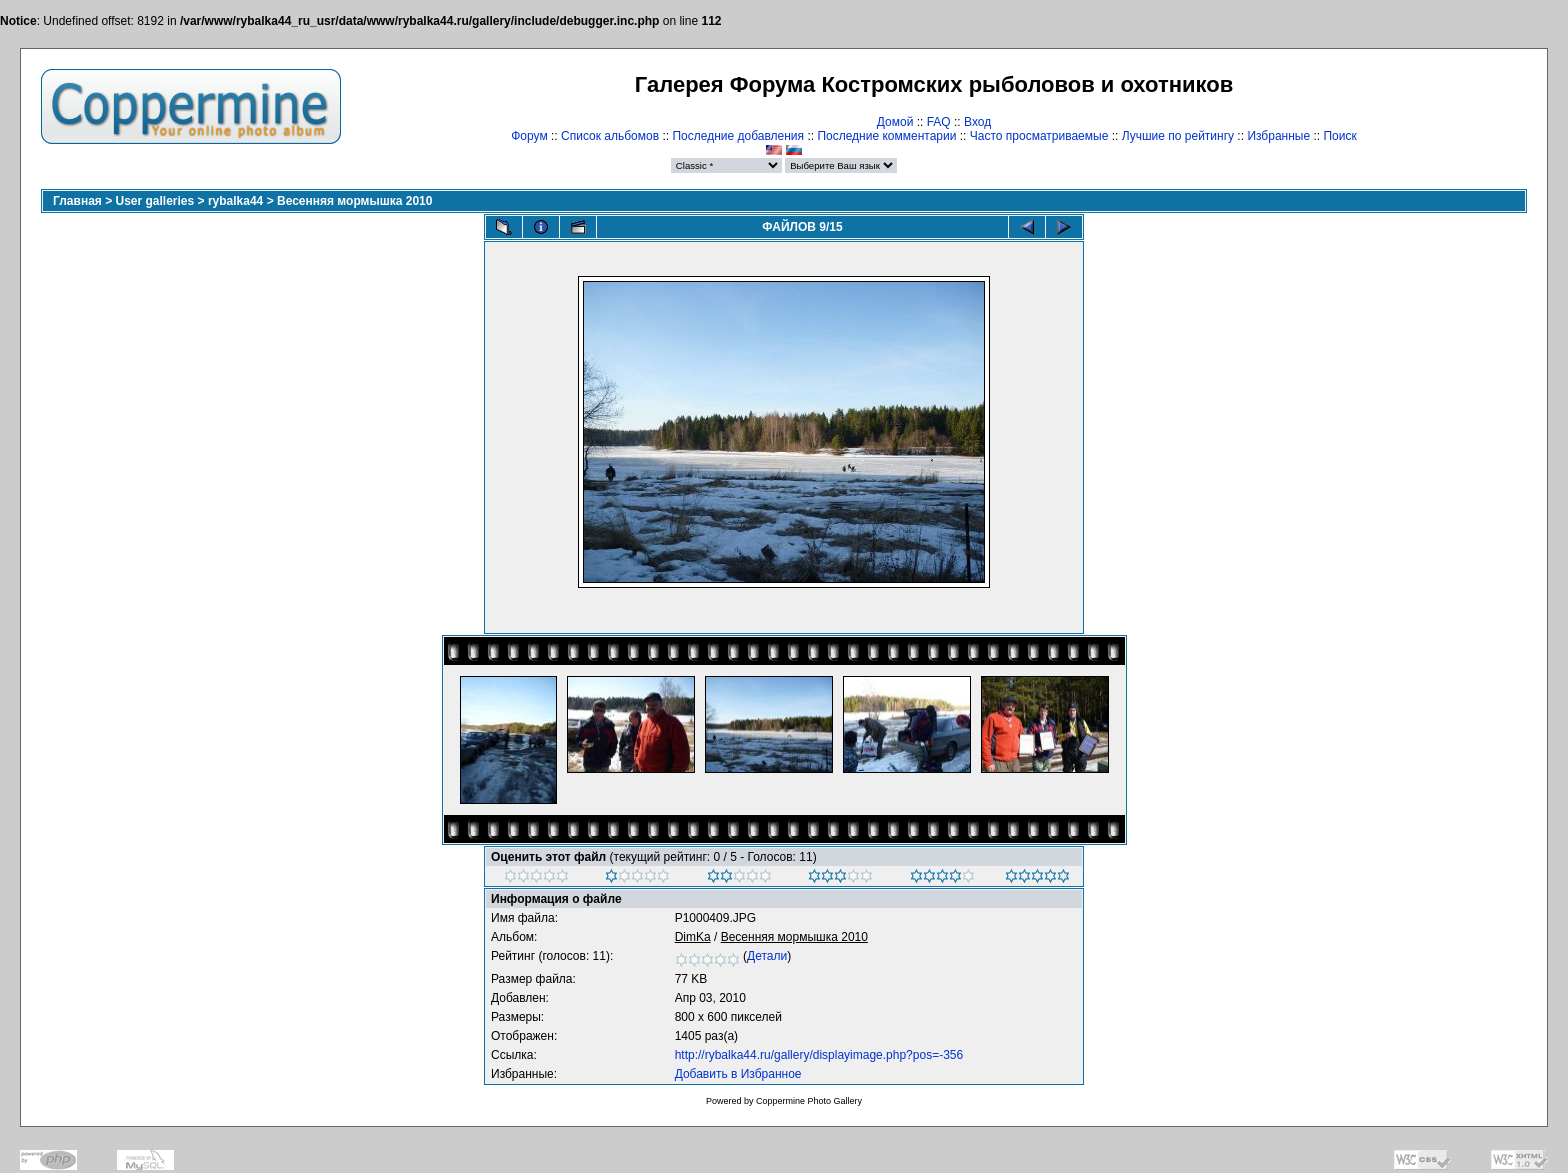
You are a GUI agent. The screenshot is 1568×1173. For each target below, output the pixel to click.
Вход (977, 122)
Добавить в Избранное (738, 1074)
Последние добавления (738, 136)
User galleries (155, 201)
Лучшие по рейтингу (1178, 136)
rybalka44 (235, 201)
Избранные (1278, 136)
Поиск (1339, 136)
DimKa (693, 937)
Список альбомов (610, 136)
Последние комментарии (886, 136)
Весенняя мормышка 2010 (354, 201)
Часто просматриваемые (1039, 136)
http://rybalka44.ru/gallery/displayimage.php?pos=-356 (819, 1055)
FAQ (939, 122)
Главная (77, 201)
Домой (895, 122)
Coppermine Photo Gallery (809, 1101)
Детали (767, 956)
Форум (529, 136)
